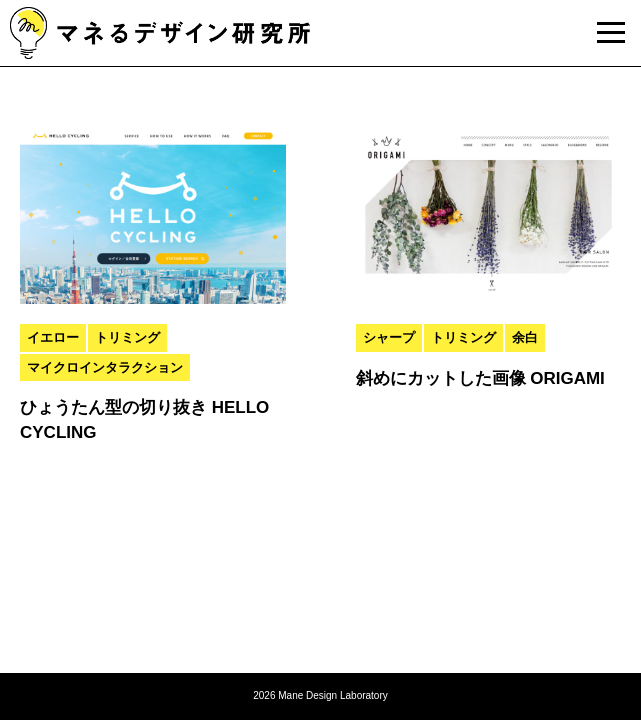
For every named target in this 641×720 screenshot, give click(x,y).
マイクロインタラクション (105, 367)
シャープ (389, 337)
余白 (525, 337)
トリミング (127, 337)
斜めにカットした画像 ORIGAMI (480, 378)
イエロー (53, 337)
